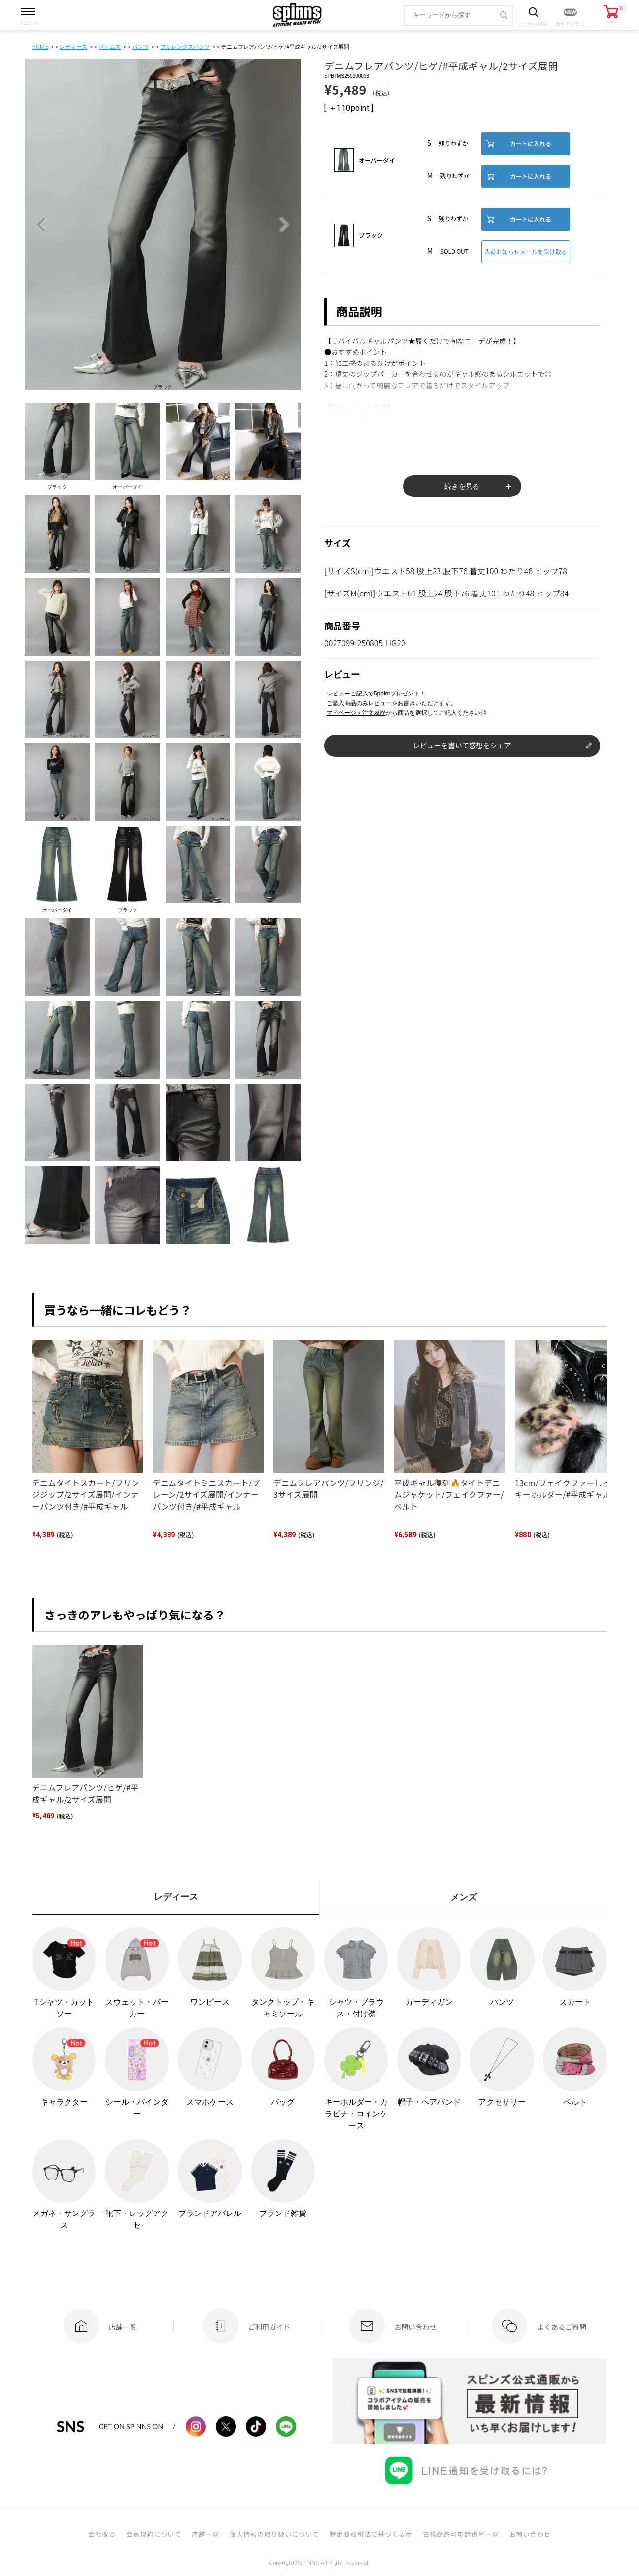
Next (284, 224)
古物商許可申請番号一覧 (461, 2534)
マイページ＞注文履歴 (356, 712)
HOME (40, 47)
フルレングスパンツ (185, 47)
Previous (41, 224)
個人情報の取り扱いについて (274, 2534)
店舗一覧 (205, 2534)
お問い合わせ (530, 2534)
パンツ (140, 47)
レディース (73, 47)
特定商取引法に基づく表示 (371, 2534)
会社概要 (102, 2534)
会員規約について (153, 2534)
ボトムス (110, 47)
